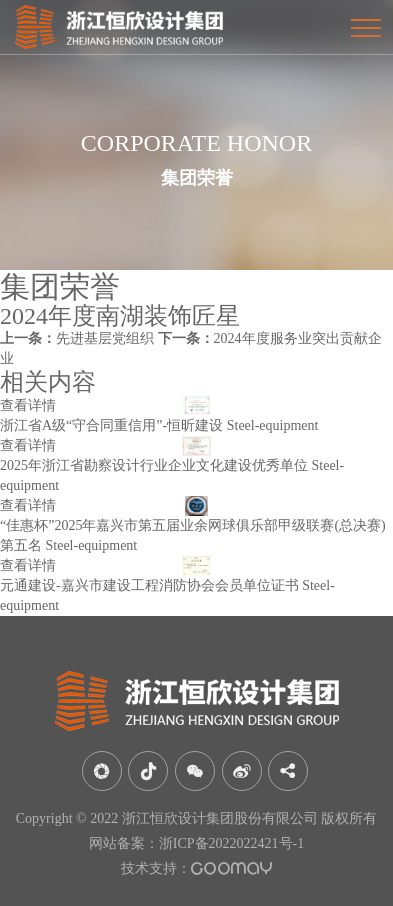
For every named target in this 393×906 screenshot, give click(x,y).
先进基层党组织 (77, 338)
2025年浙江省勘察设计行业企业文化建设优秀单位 (154, 465)
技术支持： (196, 868)
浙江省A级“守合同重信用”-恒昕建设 (111, 425)
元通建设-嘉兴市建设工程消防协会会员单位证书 (149, 585)
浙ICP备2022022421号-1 (231, 843)
